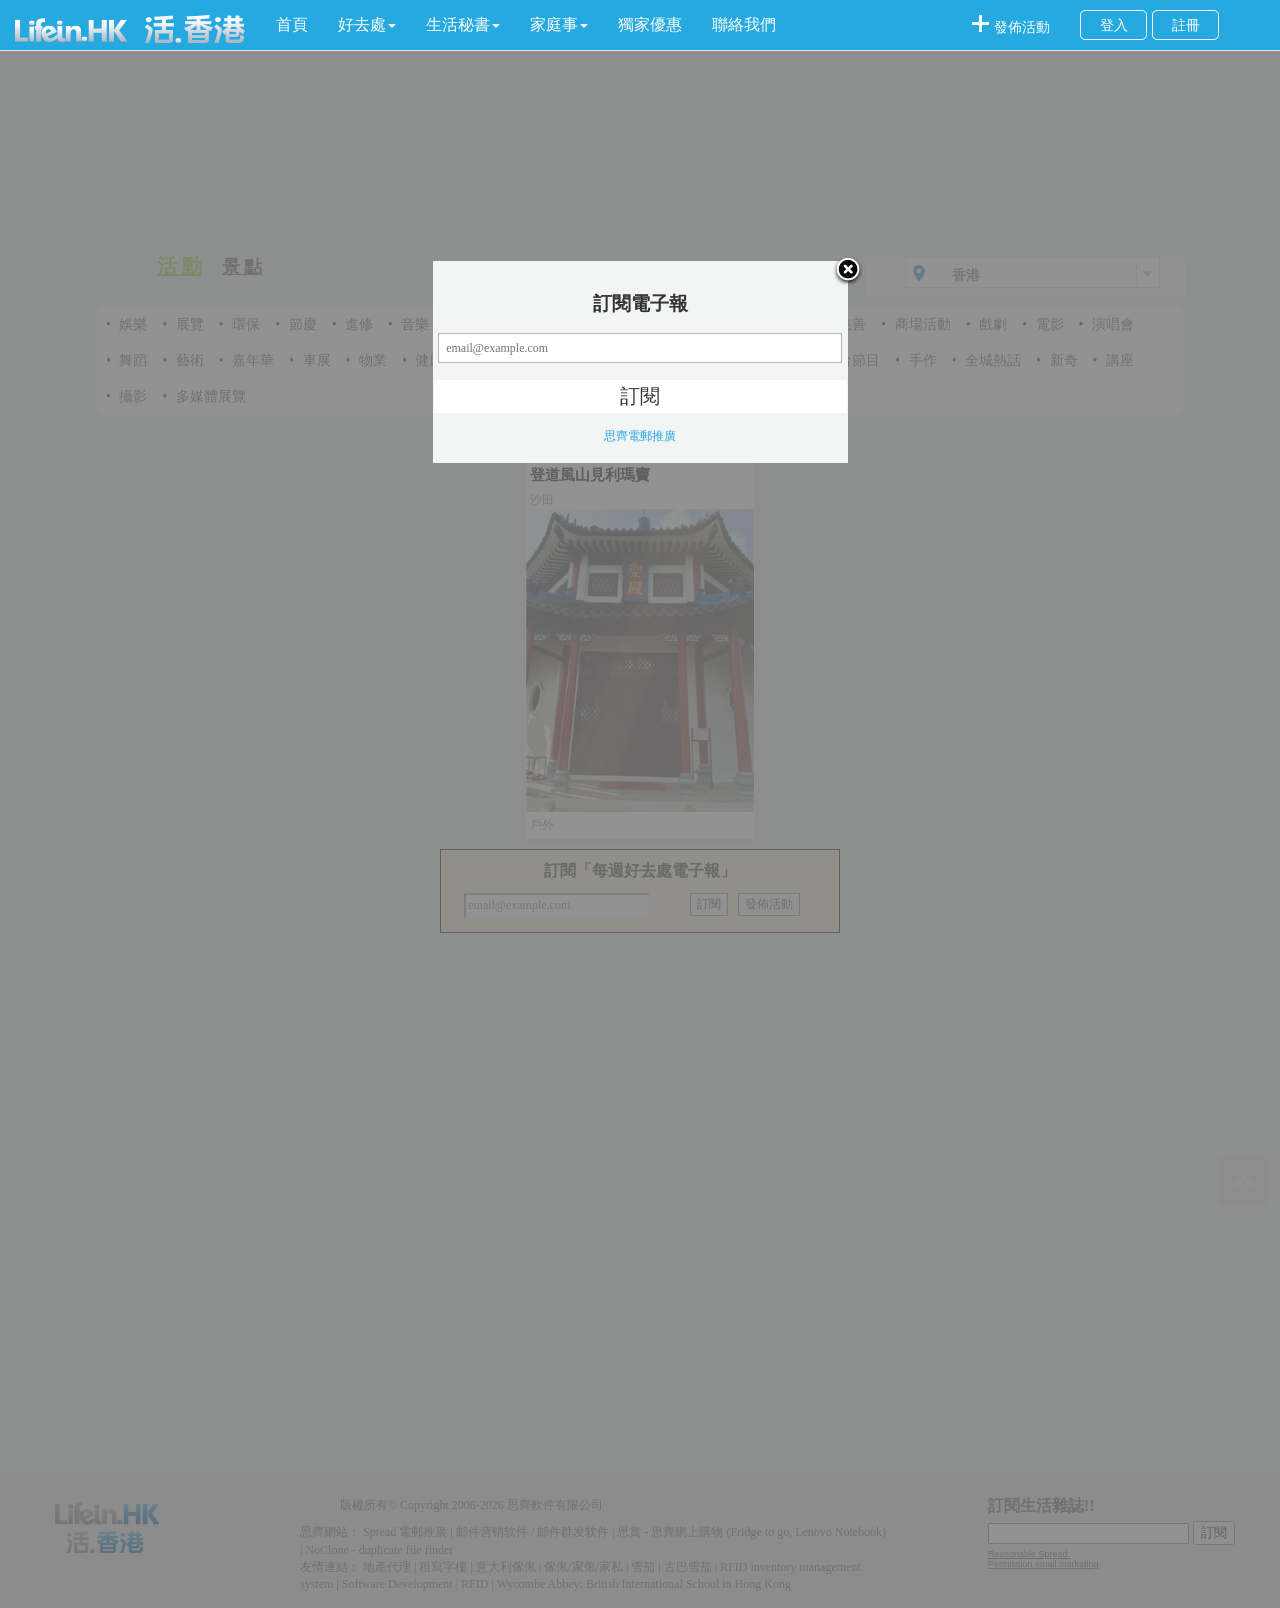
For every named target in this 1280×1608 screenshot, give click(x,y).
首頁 (292, 24)
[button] (367, 25)
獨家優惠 (650, 24)
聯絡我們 (744, 24)
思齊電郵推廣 (640, 436)
